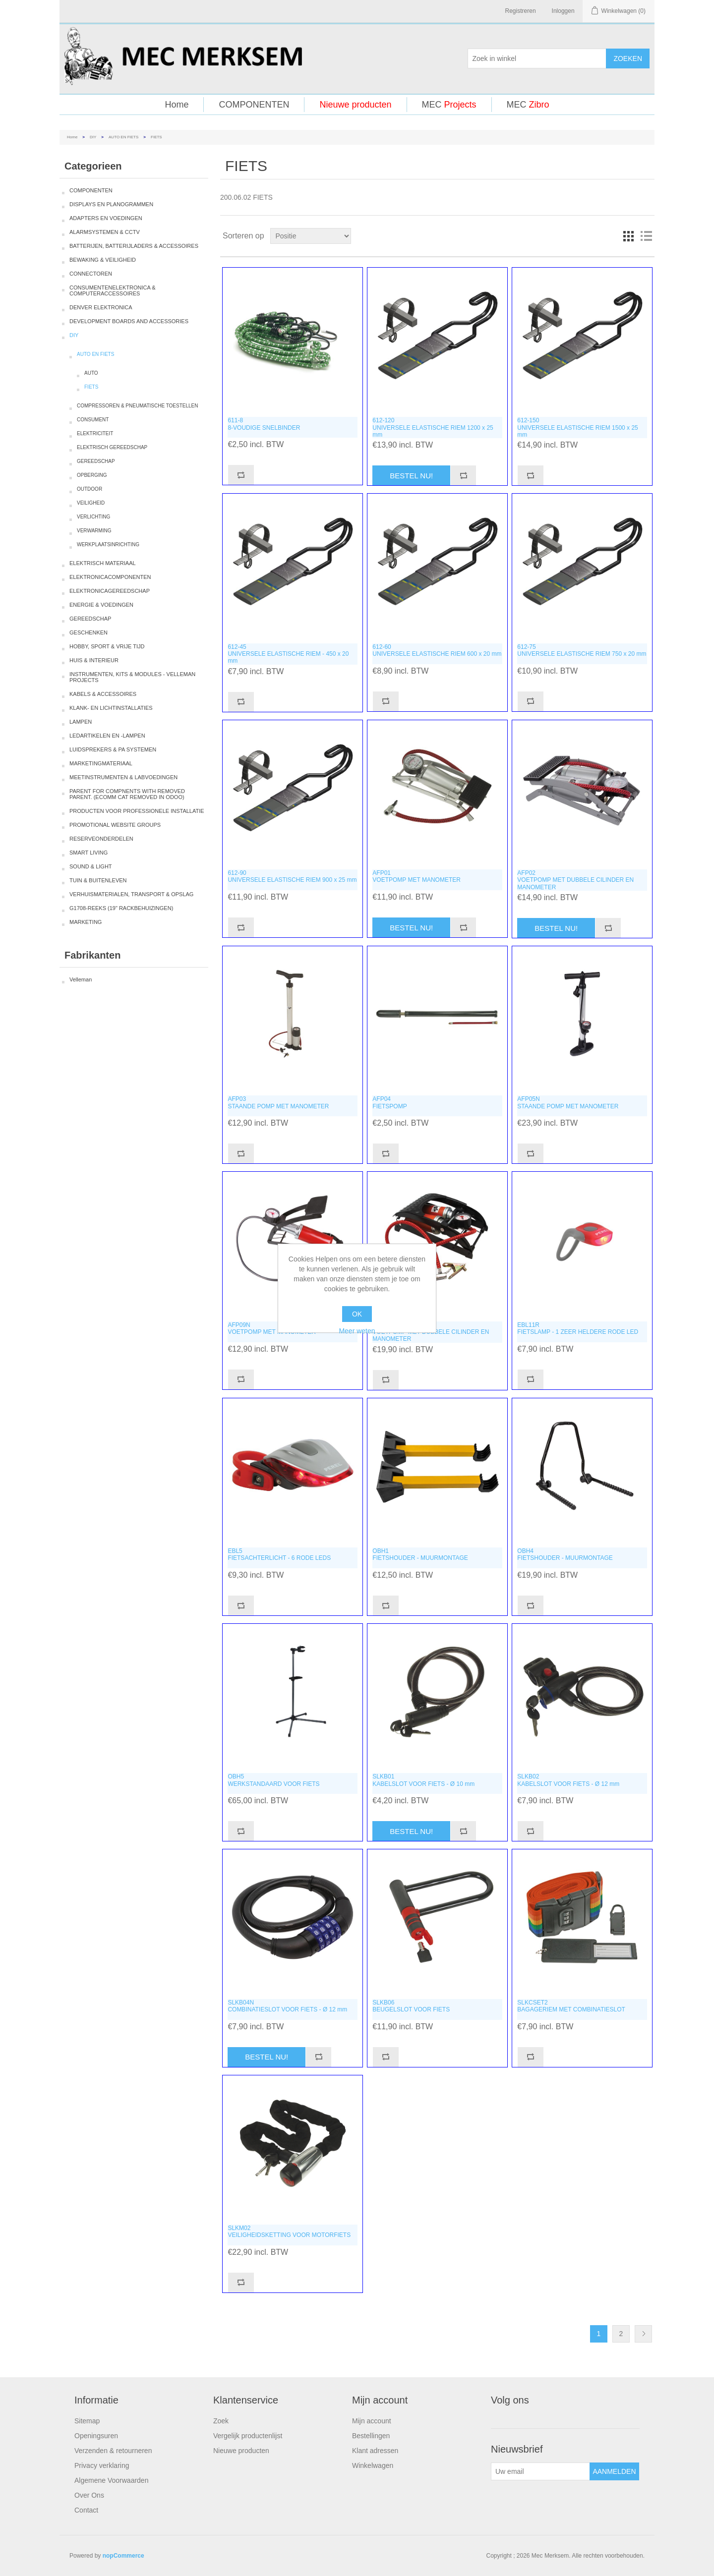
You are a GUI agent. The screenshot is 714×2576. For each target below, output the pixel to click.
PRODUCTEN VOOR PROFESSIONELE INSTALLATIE (136, 811)
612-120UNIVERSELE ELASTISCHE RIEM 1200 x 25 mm (432, 427)
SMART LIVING (88, 853)
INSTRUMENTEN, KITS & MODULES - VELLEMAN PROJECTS (132, 677)
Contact (86, 2510)
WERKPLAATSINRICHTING (108, 544)
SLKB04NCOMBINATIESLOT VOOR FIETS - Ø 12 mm (287, 2006)
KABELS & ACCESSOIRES (102, 694)
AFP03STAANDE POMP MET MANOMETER (278, 1102)
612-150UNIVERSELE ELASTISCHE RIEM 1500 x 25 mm (577, 427)
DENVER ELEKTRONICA (100, 307)
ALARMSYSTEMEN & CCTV (104, 232)
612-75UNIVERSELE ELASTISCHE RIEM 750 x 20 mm (581, 650)
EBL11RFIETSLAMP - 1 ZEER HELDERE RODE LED (577, 1328)
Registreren (520, 10)
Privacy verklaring (101, 2465)
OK (357, 1314)
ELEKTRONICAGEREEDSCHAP (109, 591)
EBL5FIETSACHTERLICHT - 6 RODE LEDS (279, 1554)
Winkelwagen (372, 2465)
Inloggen (563, 10)
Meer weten (357, 1331)
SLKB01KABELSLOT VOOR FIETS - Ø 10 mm (423, 1780)
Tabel (628, 236)
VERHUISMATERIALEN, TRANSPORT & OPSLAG (131, 894)
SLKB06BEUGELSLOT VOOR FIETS (411, 2006)
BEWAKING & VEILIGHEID (102, 260)
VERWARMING (94, 530)
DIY (93, 137)
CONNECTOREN (90, 274)
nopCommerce (123, 2555)
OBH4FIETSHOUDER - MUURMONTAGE (564, 1554)
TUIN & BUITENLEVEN (98, 880)
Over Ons (89, 2495)
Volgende (643, 2334)
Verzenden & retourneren (113, 2451)
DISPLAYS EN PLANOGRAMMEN (111, 204)
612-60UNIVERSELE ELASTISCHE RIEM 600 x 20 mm (436, 650)
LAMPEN (80, 722)
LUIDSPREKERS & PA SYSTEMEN (112, 749)
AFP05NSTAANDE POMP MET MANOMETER (567, 1102)
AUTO (91, 373)
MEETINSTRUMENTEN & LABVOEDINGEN (123, 777)
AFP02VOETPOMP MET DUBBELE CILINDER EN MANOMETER (575, 880)
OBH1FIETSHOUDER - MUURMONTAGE (420, 1554)
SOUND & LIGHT (90, 866)
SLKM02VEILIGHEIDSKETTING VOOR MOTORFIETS (289, 2231)
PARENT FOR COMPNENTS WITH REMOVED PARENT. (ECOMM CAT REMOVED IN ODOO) (127, 794)
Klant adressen (375, 2451)
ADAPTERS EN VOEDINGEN (105, 218)
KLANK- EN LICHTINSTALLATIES (111, 708)
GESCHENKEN (88, 632)
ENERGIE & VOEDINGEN (101, 605)
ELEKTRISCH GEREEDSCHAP (112, 447)
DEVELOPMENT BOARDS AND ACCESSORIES (128, 321)
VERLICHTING (93, 516)
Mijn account (371, 2421)
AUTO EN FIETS (123, 137)
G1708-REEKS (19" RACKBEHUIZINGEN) (121, 908)
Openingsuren (96, 2436)
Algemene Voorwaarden (111, 2480)
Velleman (80, 979)
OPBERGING (92, 475)
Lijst (646, 236)
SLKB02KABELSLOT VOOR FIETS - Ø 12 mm (568, 1780)
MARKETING (85, 922)
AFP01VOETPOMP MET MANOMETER (416, 876)
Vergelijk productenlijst (247, 2436)
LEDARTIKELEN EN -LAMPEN (107, 736)
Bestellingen (371, 2436)
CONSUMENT (93, 419)
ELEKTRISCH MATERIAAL (102, 563)
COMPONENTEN (254, 105)
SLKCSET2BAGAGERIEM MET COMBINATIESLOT (571, 2006)
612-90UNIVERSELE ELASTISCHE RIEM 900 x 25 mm (292, 876)
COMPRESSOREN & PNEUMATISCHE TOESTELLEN (137, 405)
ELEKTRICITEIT (95, 433)
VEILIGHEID (91, 503)
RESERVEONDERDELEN (101, 839)
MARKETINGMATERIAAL (100, 763)
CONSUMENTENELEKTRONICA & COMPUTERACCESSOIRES (112, 290)
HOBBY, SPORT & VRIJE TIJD (106, 646)
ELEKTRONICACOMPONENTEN (110, 577)
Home (176, 105)
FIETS (91, 387)
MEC (449, 105)
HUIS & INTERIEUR (94, 660)
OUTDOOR (89, 489)
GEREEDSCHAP (96, 461)
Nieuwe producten (355, 105)
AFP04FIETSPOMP (389, 1102)
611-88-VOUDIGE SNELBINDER (264, 424)
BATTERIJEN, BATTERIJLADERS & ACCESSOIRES (133, 246)
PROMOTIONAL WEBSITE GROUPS (115, 825)
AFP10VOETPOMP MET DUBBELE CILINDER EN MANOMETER (430, 1332)
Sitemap (87, 2421)
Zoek (221, 2421)
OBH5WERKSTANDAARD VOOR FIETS (273, 1780)
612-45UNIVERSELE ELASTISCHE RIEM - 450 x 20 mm (288, 654)
